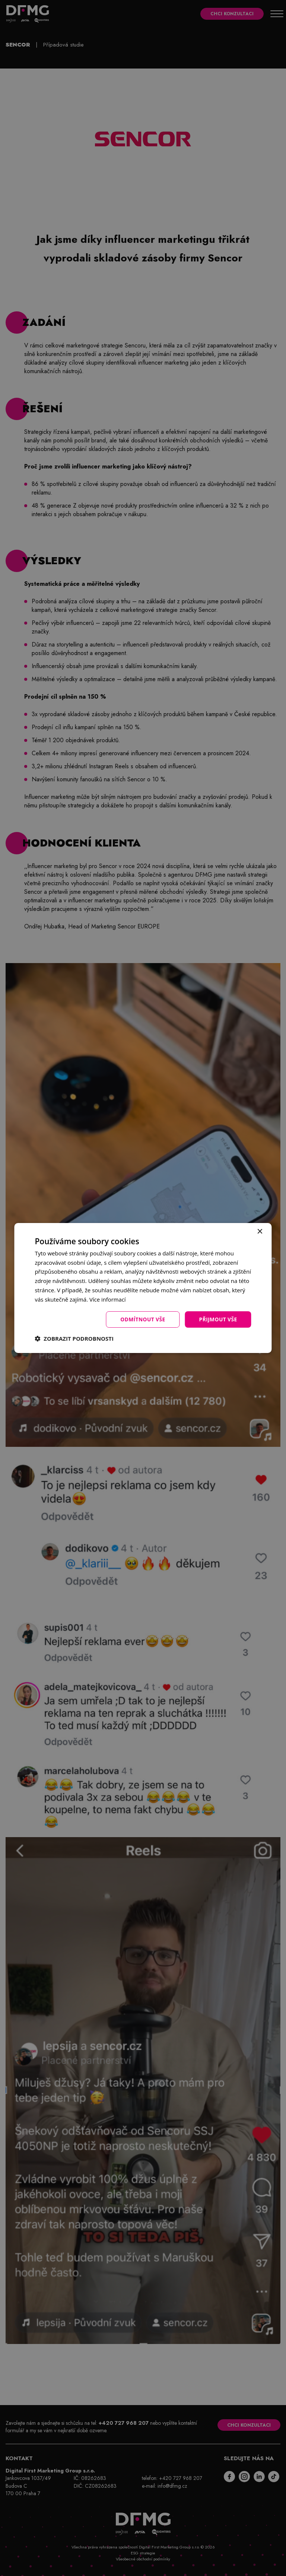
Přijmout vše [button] (217, 1319)
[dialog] (143, 1288)
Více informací (107, 1299)
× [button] (260, 1231)
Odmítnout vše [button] (142, 1319)
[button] (74, 1338)
